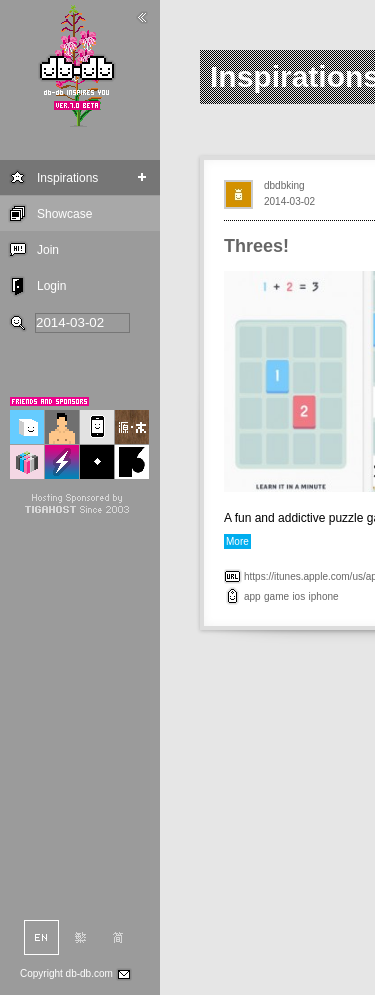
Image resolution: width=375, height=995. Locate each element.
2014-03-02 (289, 201)
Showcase (64, 214)
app (252, 596)
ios (298, 596)
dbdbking (284, 185)
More (237, 541)
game (276, 596)
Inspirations (67, 178)
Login (51, 286)
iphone (324, 596)
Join (48, 250)
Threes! (256, 246)
